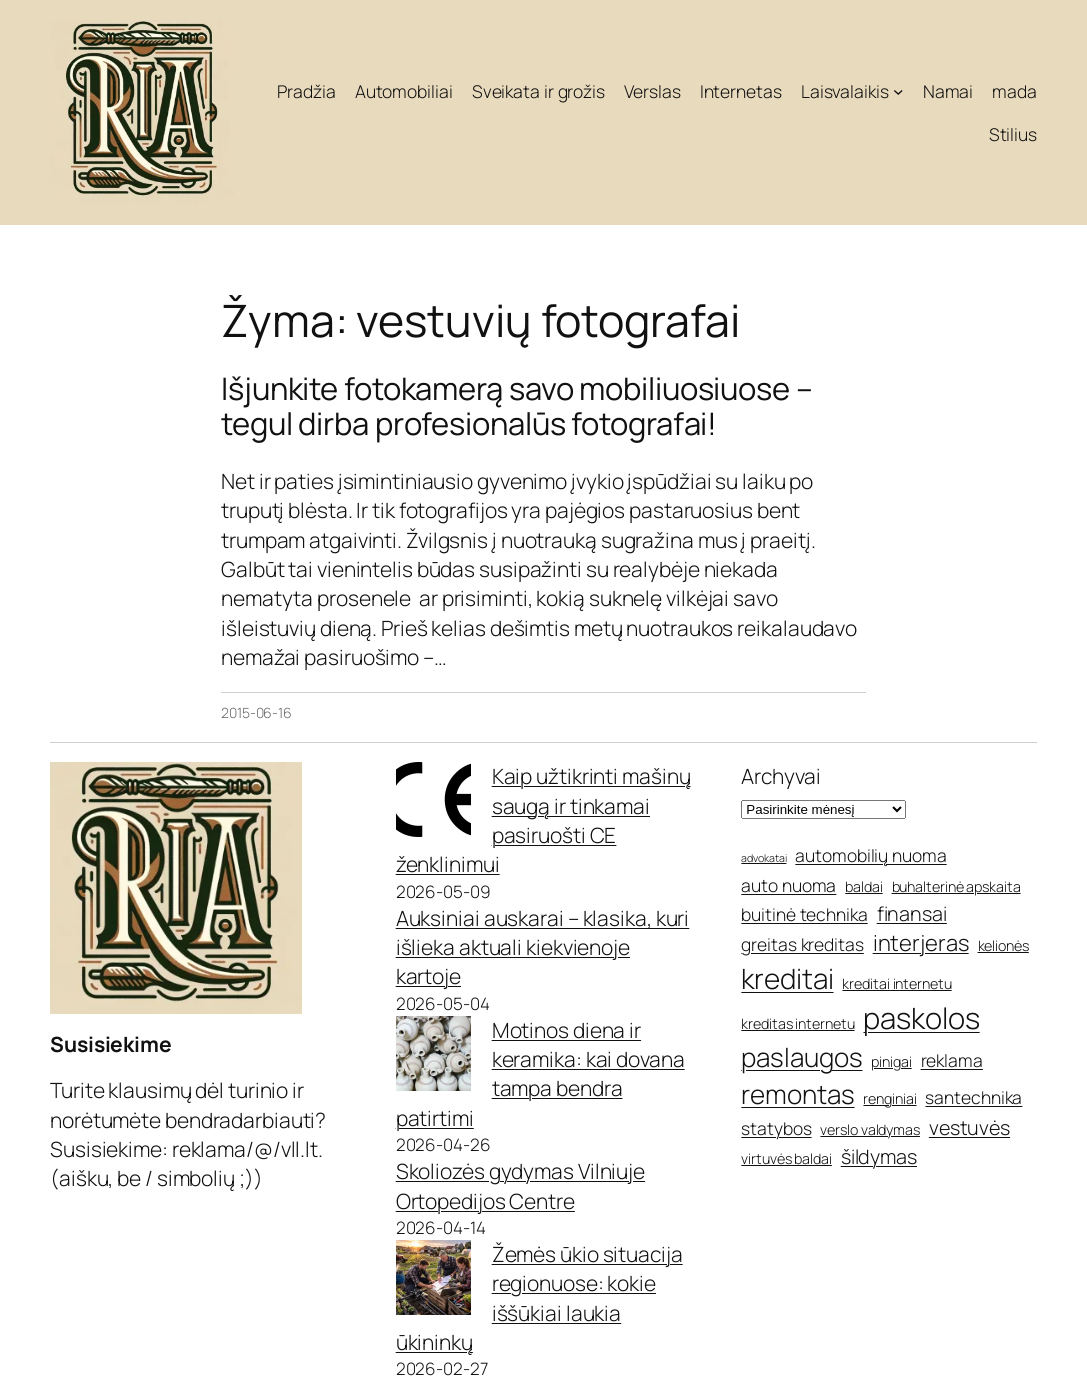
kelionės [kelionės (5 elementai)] (1003, 945)
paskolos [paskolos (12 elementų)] (921, 1018)
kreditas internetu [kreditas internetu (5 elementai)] (797, 1023)
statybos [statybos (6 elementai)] (776, 1128)
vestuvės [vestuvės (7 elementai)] (969, 1127)
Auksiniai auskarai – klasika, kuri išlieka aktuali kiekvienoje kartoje (543, 947)
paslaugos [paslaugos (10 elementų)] (801, 1057)
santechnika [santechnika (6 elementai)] (973, 1097)
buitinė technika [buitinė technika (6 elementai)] (804, 914)
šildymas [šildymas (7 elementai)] (879, 1156)
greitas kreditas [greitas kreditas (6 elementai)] (802, 944)
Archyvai (780, 776)
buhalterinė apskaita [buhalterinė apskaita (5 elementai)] (956, 886)
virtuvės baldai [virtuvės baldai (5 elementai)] (786, 1158)
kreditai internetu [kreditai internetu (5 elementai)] (896, 983)
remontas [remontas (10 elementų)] (797, 1094)
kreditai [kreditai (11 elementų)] (787, 978)
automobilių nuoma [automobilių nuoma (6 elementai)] (870, 855)
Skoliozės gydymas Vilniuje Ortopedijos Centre (520, 1185)
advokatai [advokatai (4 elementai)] (763, 858)
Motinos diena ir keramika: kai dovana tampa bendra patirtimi (540, 1074)
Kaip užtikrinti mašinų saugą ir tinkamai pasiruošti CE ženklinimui (543, 820)
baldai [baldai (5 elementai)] (863, 886)
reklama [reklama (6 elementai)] (952, 1060)
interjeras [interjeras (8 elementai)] (921, 943)
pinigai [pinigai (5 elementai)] (891, 1061)
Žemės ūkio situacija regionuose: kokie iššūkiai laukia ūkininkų (539, 1298)
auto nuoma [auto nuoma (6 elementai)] (788, 885)
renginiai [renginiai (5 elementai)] (889, 1098)
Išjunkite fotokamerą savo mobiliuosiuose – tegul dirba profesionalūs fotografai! (517, 406)
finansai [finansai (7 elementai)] (912, 913)
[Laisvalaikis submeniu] (898, 91)
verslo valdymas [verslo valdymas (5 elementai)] (870, 1129)
